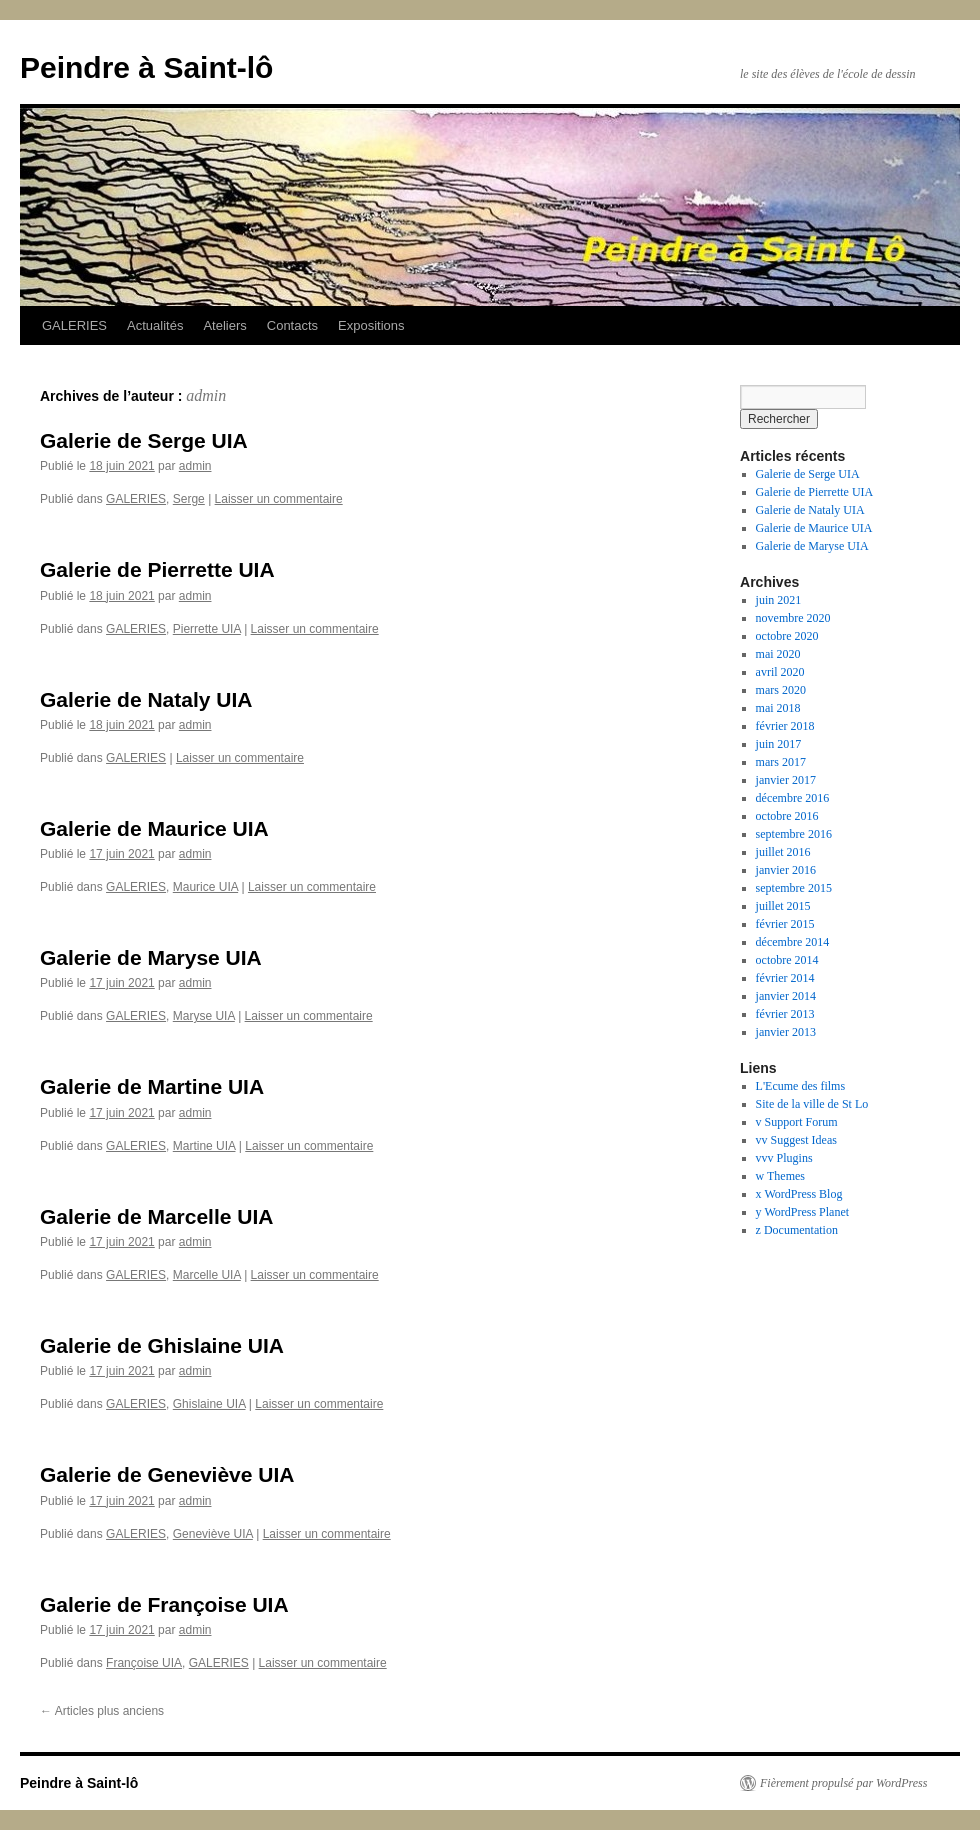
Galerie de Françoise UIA (164, 1604)
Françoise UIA (144, 1663)
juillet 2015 (783, 906)
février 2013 (785, 1014)
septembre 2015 (794, 888)
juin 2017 (779, 744)
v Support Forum (797, 1122)
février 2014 (785, 978)
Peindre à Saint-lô (146, 67)
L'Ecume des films (800, 1086)
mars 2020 (781, 690)
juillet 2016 (783, 852)
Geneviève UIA (213, 1534)
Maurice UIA (205, 887)
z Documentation (797, 1230)
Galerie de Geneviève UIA (167, 1474)
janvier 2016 (786, 870)
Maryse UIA (204, 1016)
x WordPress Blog (799, 1194)
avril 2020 (780, 672)
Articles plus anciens (102, 1711)
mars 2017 (781, 762)
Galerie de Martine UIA (152, 1086)
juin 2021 (779, 600)
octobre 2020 (787, 636)
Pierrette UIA (207, 629)
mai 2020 (778, 654)
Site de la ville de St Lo (812, 1104)
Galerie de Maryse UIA (151, 957)
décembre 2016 (793, 798)
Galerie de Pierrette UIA (157, 569)
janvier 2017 (786, 780)
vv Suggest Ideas (796, 1140)
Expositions (371, 325)
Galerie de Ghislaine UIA (162, 1345)
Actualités (155, 325)
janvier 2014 (786, 996)
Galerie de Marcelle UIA (156, 1216)
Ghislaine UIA (209, 1404)
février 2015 (785, 924)
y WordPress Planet (802, 1212)
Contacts (292, 325)
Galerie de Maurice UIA (154, 828)
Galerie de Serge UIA (144, 440)
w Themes (780, 1176)
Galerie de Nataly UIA (146, 699)
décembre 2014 (793, 942)
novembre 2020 (793, 618)
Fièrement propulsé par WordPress (843, 1783)
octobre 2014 (787, 960)
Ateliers (224, 325)
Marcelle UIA (207, 1275)
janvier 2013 (786, 1032)
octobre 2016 (787, 816)
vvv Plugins (784, 1158)
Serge (189, 499)
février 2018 (785, 726)
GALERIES (74, 325)
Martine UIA (204, 1146)
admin (206, 395)
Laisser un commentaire (279, 499)
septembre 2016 (794, 834)
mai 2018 (778, 708)
